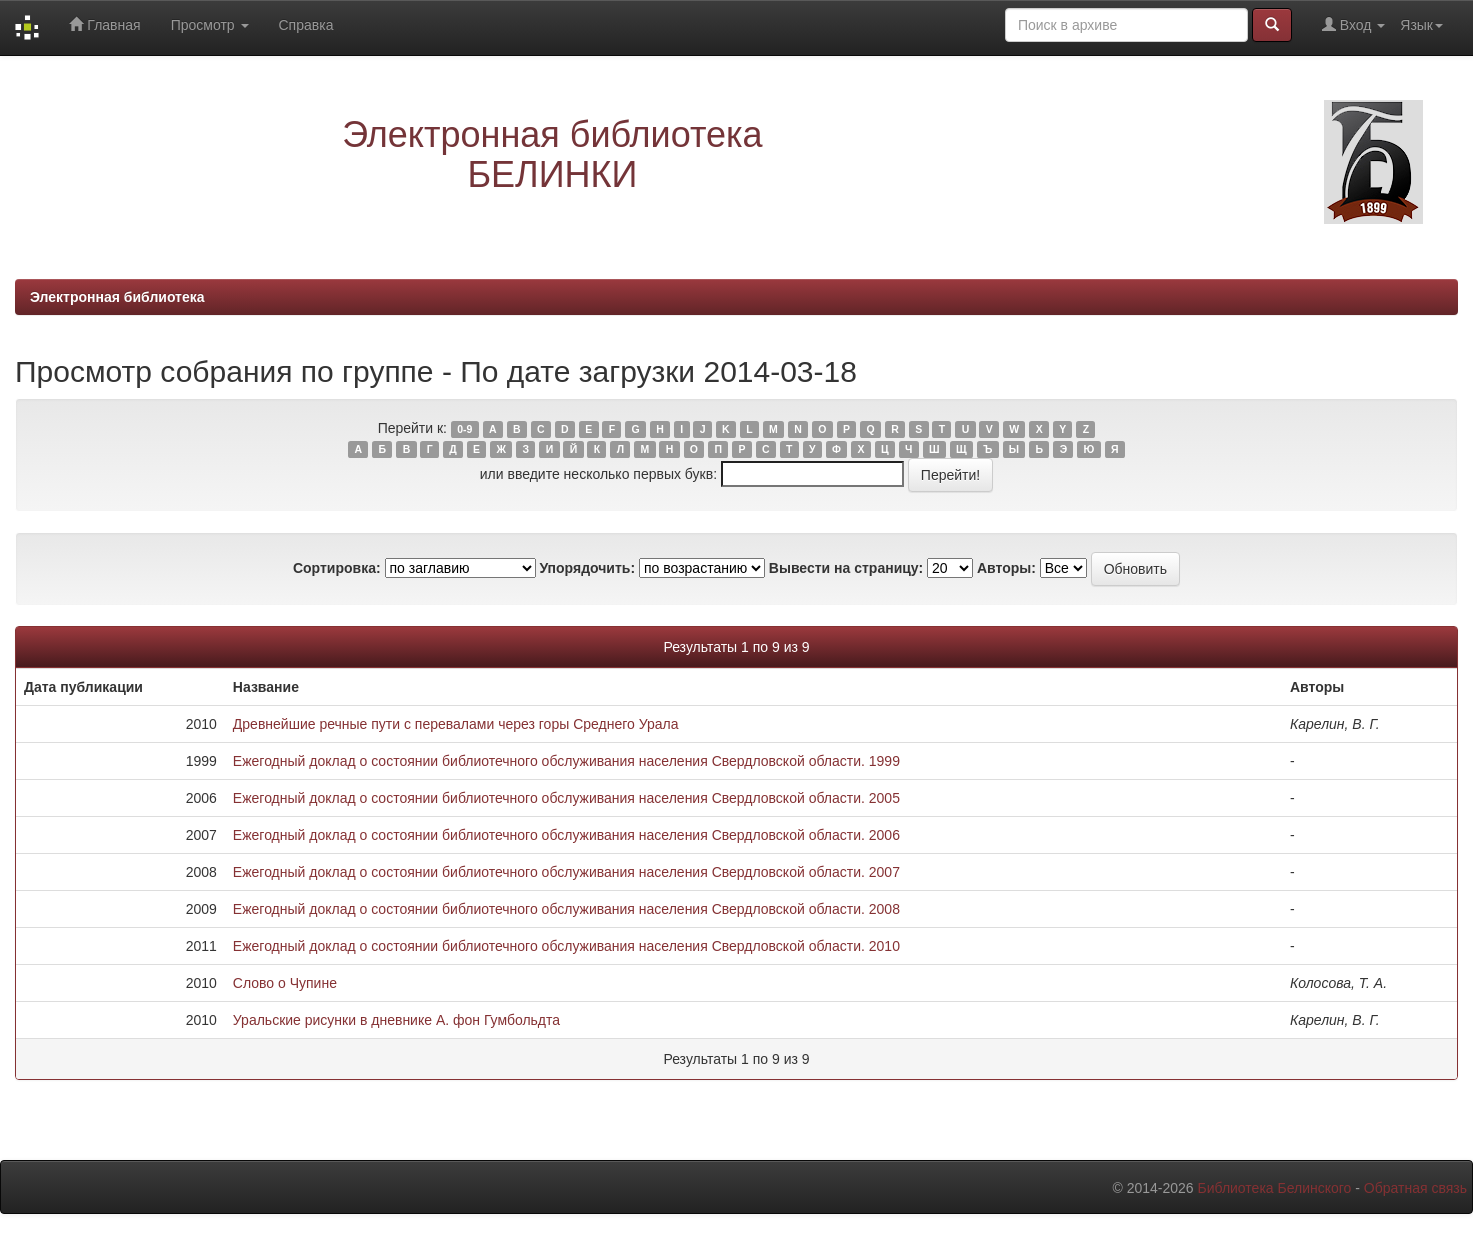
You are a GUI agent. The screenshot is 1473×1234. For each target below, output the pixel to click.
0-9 (464, 429)
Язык (1421, 25)
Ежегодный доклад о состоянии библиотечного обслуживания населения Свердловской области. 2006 (566, 835)
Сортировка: (337, 568)
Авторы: (1006, 568)
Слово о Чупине (285, 983)
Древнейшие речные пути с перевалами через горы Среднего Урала (456, 724)
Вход (1353, 24)
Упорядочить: (587, 568)
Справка (306, 25)
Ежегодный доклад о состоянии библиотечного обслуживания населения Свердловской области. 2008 (566, 909)
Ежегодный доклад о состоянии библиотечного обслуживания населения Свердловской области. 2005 (566, 798)
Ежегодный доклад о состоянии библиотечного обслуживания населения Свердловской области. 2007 (566, 872)
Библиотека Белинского (1274, 1188)
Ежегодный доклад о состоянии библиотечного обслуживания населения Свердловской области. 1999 (566, 761)
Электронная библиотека (117, 297)
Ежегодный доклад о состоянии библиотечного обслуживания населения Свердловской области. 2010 (566, 946)
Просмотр (210, 25)
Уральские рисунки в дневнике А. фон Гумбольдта (396, 1020)
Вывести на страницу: (846, 568)
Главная (104, 24)
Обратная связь (1415, 1188)
